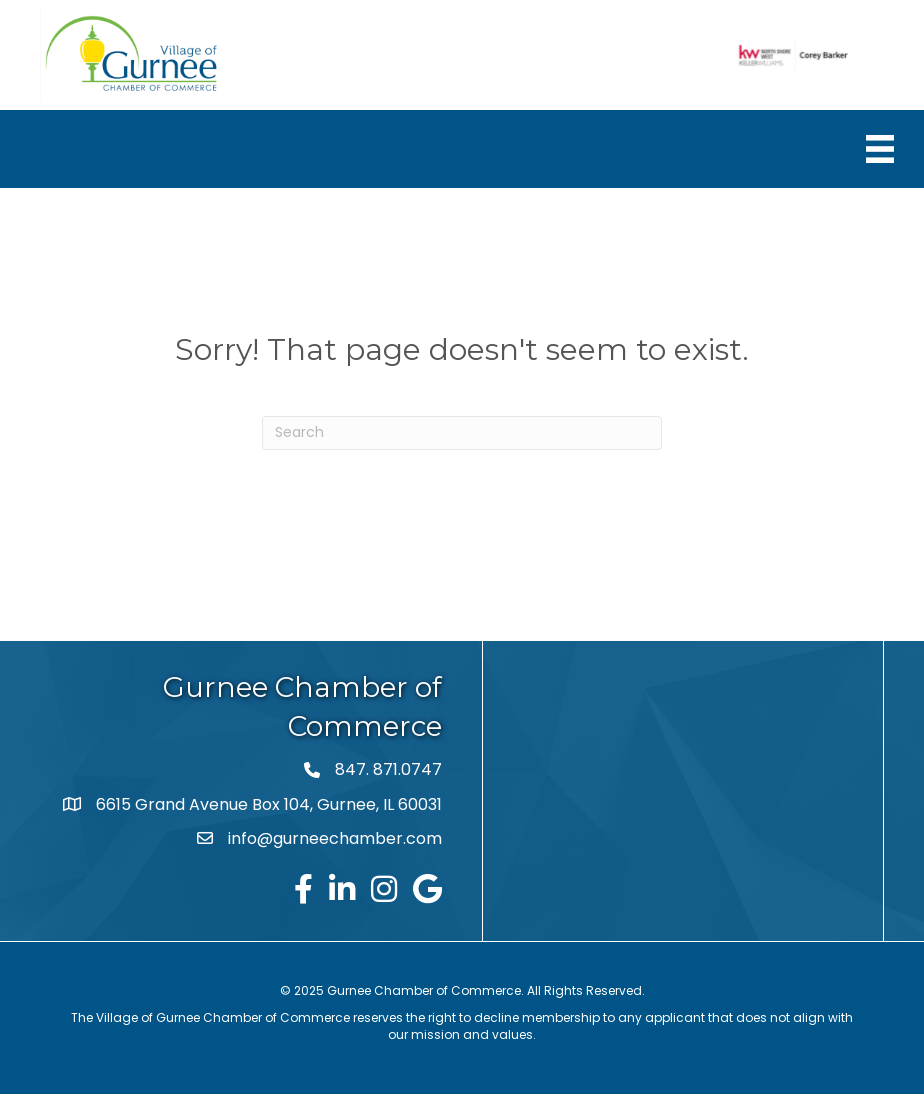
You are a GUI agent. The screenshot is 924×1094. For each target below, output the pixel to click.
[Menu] (880, 149)
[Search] (462, 433)
